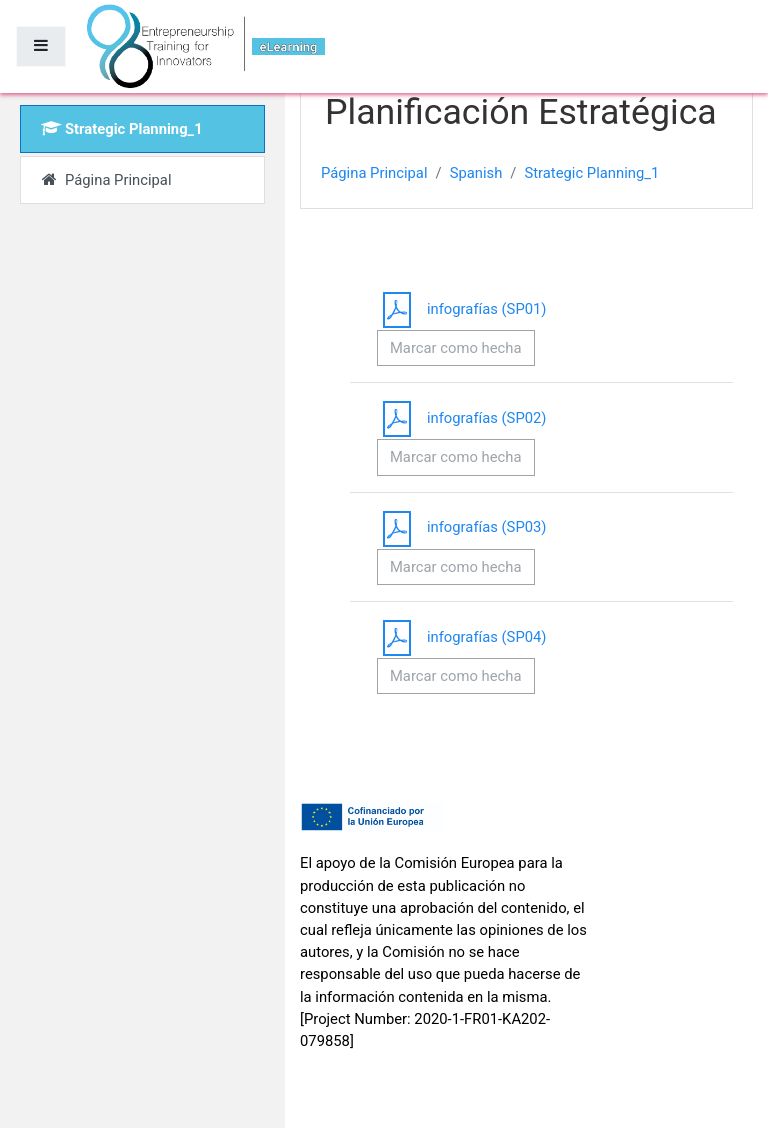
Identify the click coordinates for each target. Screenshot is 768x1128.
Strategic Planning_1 (591, 173)
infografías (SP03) (462, 527)
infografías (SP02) (462, 418)
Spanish (476, 173)
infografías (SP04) (462, 637)
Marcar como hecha (456, 348)
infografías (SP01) (462, 309)
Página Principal (374, 173)
